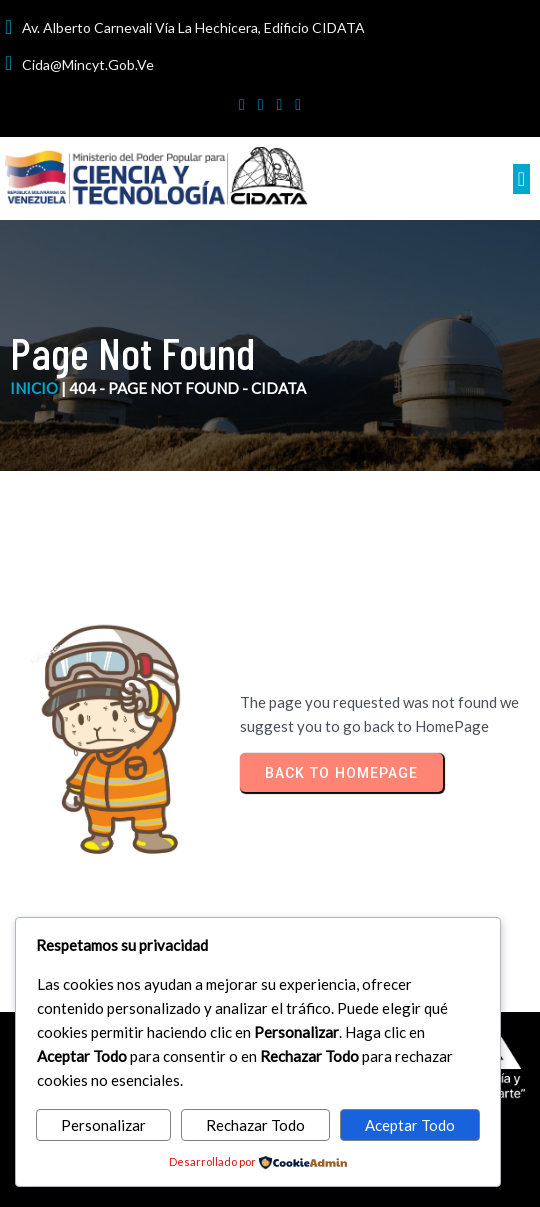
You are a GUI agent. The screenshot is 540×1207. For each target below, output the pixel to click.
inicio (34, 388)
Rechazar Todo (255, 1125)
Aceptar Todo (410, 1125)
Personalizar (103, 1125)
